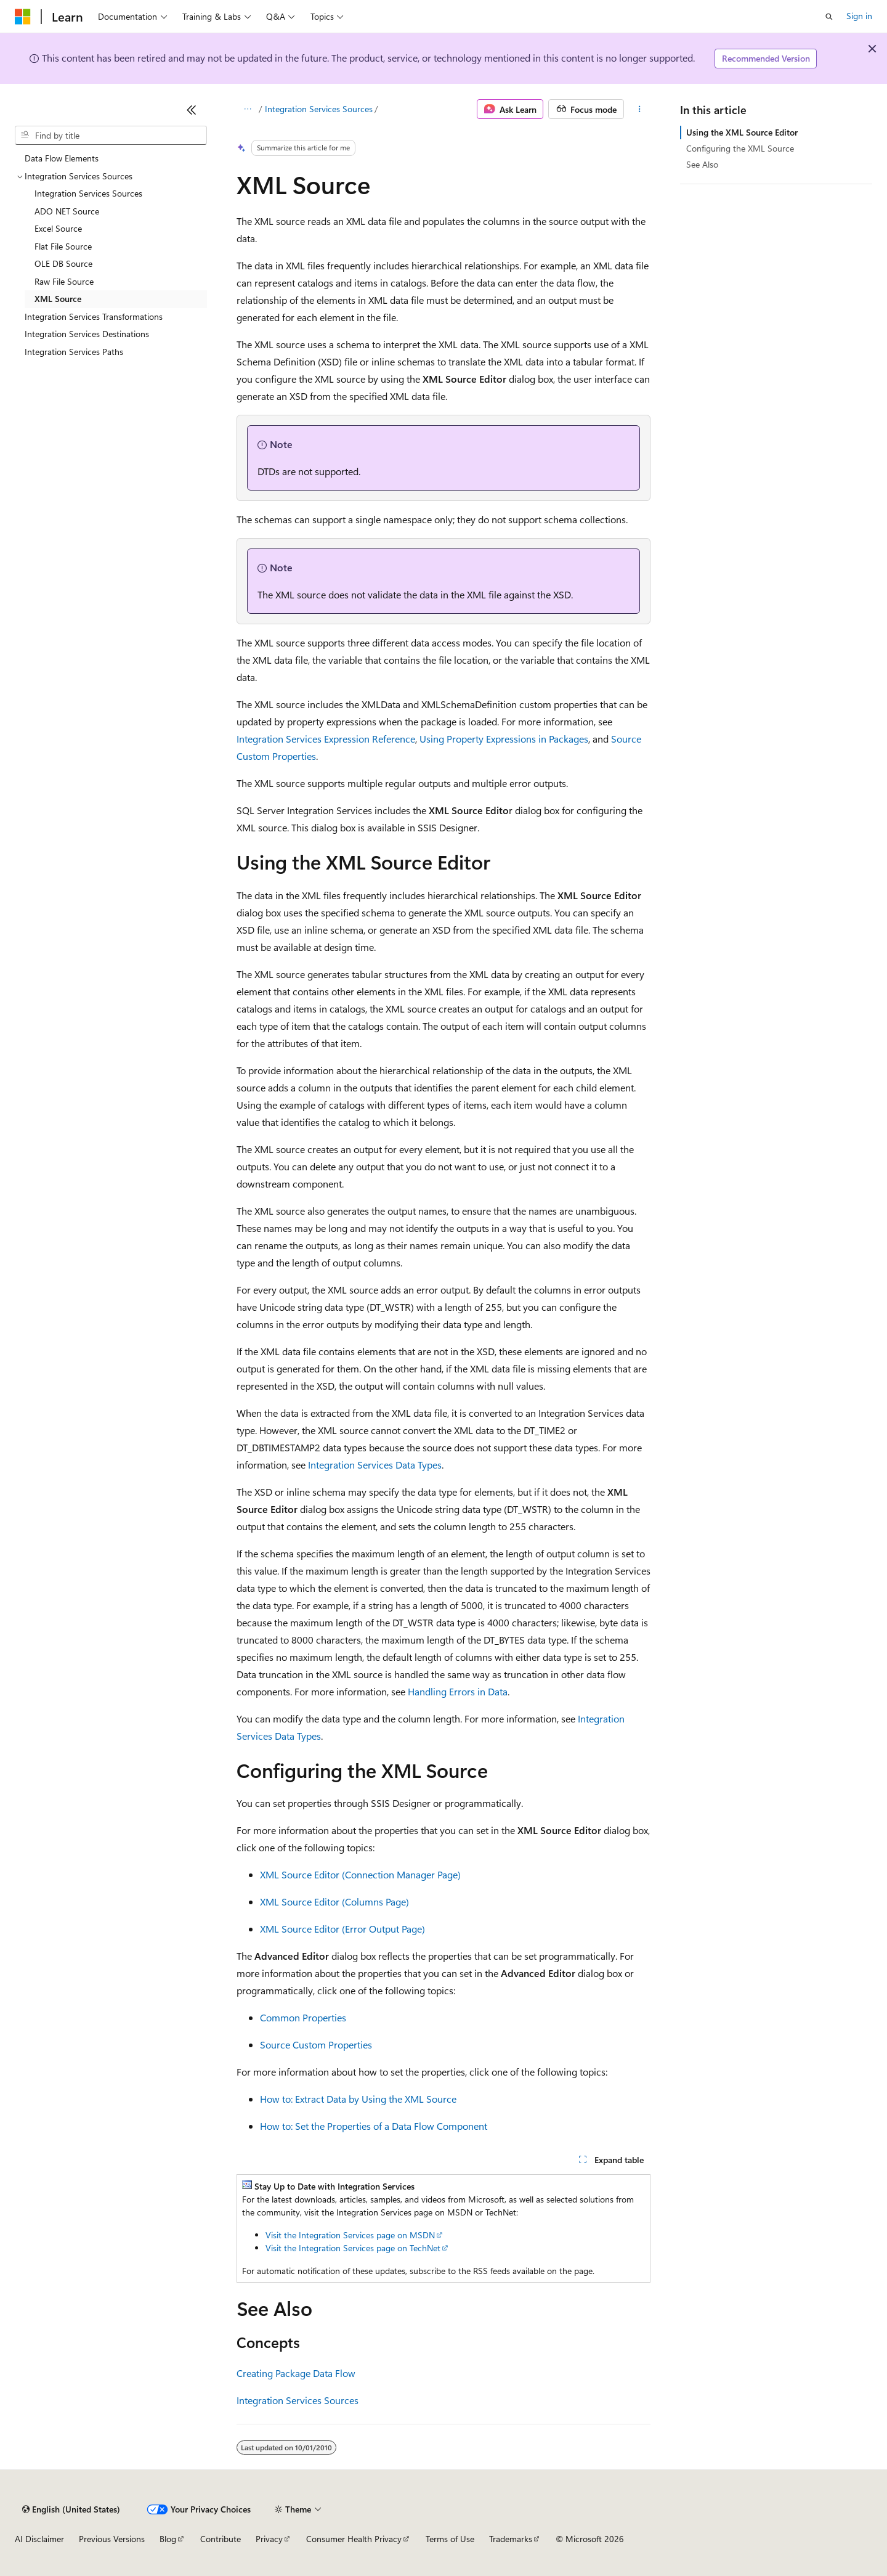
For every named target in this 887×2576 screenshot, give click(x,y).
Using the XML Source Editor (742, 132)
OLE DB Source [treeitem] (63, 263)
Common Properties (303, 2017)
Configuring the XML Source (740, 148)
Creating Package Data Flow (296, 2372)
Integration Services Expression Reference (326, 738)
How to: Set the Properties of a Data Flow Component (373, 2125)
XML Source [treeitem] (57, 298)
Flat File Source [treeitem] (63, 246)
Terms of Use (450, 2539)
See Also (702, 164)
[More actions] (639, 109)
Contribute (220, 2539)
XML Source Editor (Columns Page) (334, 1901)
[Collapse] (191, 110)
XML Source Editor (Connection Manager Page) (360, 1874)
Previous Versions (112, 2539)
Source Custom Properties (316, 2044)
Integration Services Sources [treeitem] (88, 193)
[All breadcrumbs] (247, 109)
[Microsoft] (23, 17)
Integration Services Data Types (375, 1464)
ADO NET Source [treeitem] (66, 211)
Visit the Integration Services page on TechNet (352, 2248)
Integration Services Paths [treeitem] (74, 351)
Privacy (269, 2539)
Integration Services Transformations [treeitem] (94, 316)
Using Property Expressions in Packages (503, 738)
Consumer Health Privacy (354, 2539)
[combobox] (111, 135)
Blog (168, 2539)
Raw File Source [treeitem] (64, 281)
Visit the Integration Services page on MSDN (350, 2235)
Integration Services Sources (319, 109)
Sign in (859, 16)
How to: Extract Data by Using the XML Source (358, 2098)
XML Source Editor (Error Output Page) (342, 1928)
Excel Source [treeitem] (58, 228)
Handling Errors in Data (458, 1691)
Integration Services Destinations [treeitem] (87, 334)
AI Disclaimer (39, 2539)
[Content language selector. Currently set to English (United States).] (71, 2509)
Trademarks (510, 2539)
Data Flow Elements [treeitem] (62, 158)
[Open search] (829, 17)
